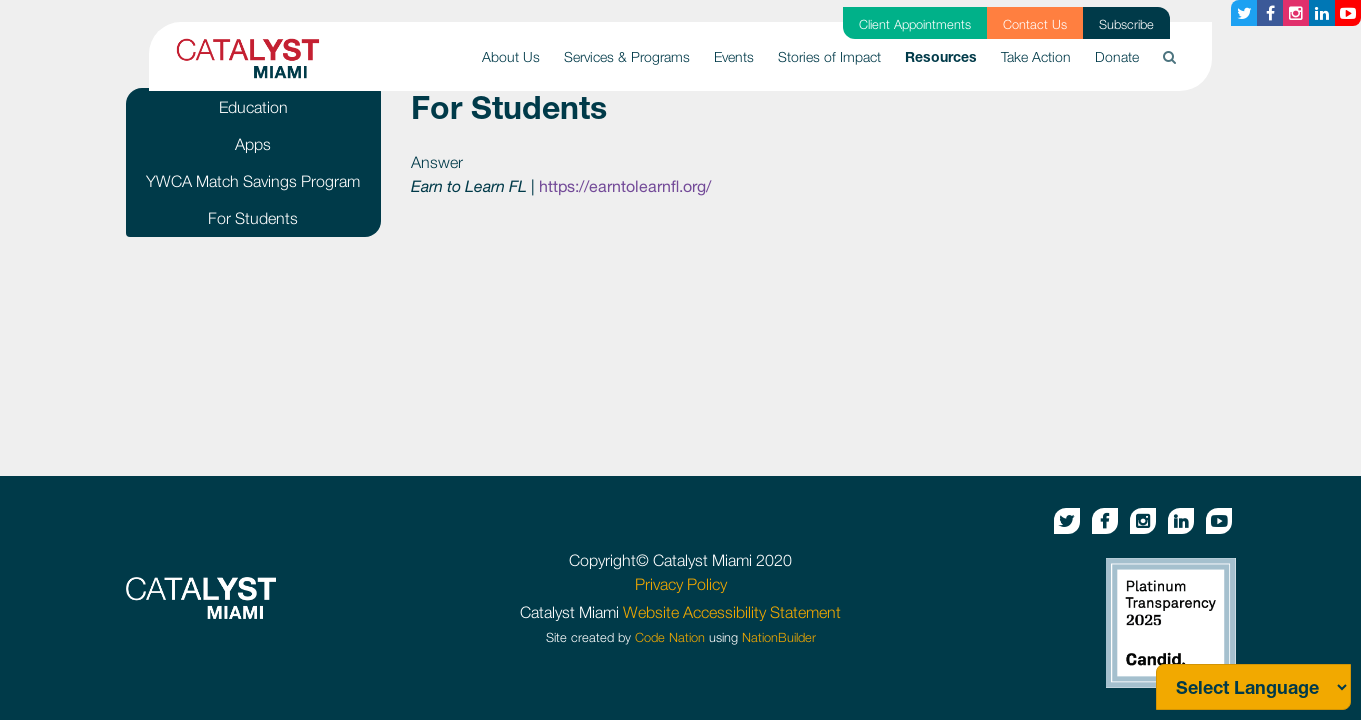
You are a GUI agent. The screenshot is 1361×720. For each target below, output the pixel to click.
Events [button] (734, 56)
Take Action (1036, 56)
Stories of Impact (829, 56)
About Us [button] (511, 56)
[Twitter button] (1244, 13)
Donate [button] (1117, 56)
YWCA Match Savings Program (253, 181)
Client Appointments (915, 24)
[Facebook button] (1270, 13)
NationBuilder (779, 637)
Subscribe (1126, 24)
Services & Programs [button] (627, 56)
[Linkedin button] (1322, 13)
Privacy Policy (681, 584)
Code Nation (670, 637)
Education (253, 107)
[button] (1169, 56)
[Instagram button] (1296, 13)
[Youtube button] (1348, 13)
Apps (253, 144)
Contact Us (1035, 24)
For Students (253, 218)
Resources (947, 55)
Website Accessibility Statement (732, 612)
